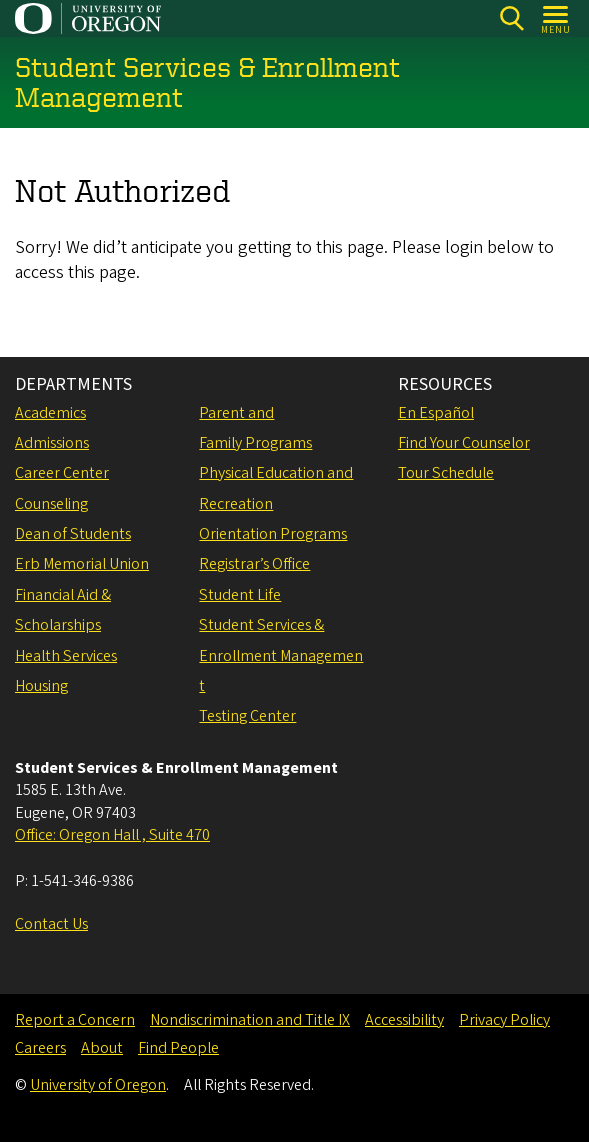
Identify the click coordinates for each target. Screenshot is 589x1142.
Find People (178, 1048)
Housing (41, 686)
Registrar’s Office (254, 564)
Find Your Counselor (464, 443)
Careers (40, 1048)
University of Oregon (98, 1085)
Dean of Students (73, 534)
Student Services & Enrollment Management (281, 655)
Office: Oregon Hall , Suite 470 (112, 835)
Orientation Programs (273, 534)
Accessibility (404, 1020)
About (102, 1048)
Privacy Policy (504, 1020)
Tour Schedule (446, 473)
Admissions (52, 443)
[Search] (511, 18)
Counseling (51, 504)
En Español (436, 413)
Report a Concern (75, 1020)
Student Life (240, 595)
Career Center (62, 473)
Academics (50, 413)
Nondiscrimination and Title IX (250, 1020)
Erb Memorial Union (82, 564)
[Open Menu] (556, 18)
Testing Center (247, 716)
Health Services (66, 656)
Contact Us (51, 924)
